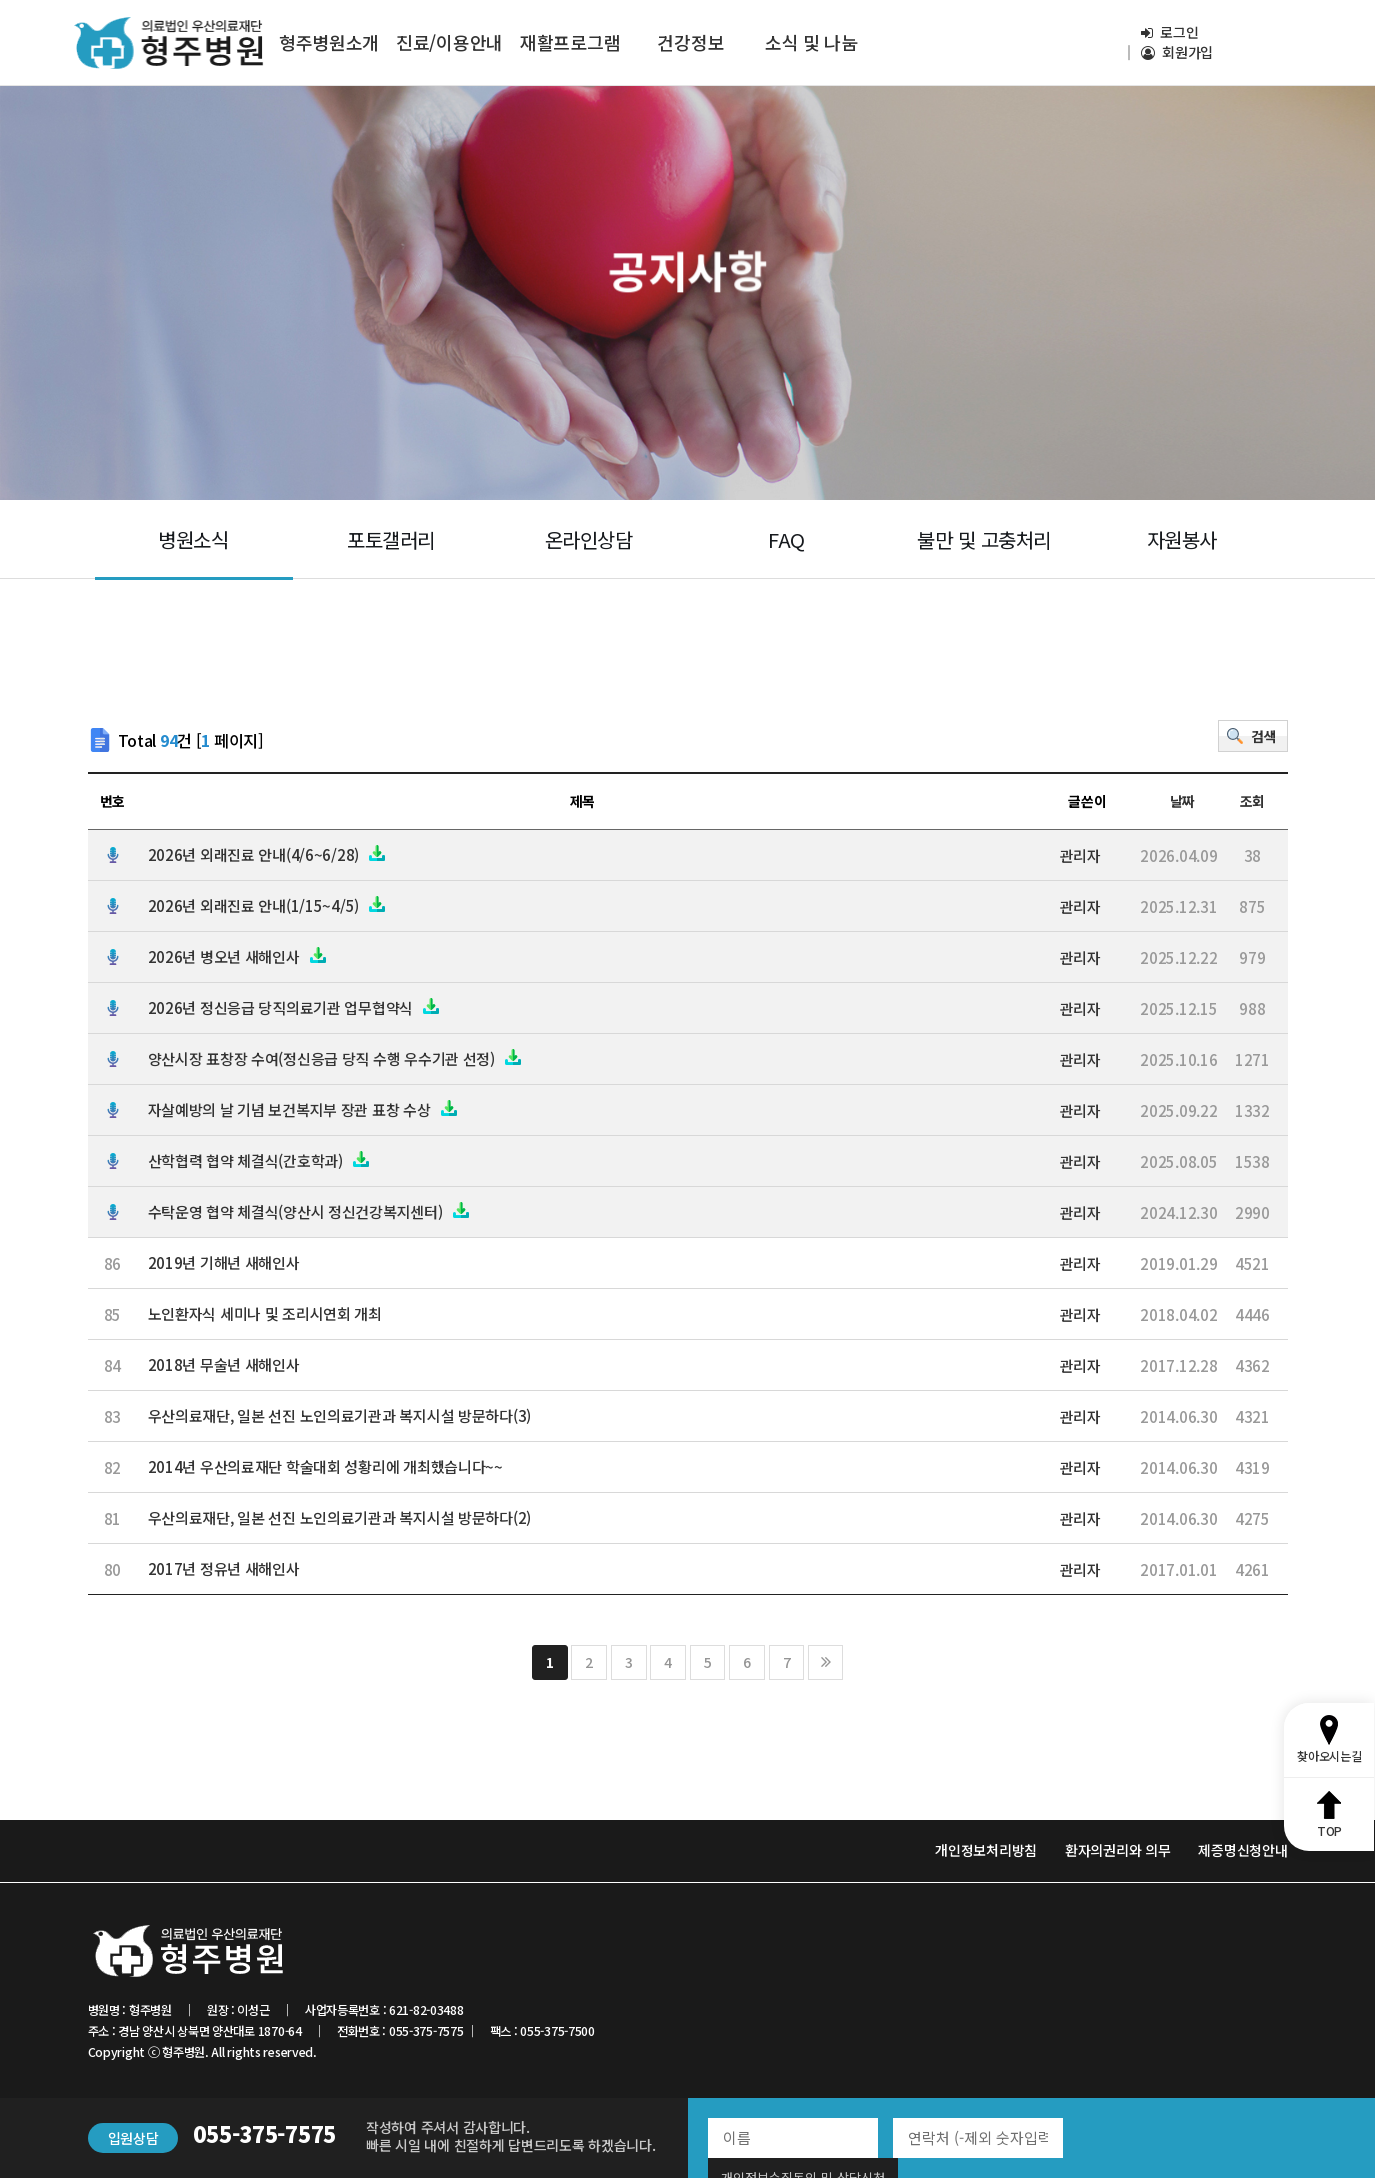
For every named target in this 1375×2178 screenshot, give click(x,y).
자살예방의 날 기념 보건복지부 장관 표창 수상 (303, 1109)
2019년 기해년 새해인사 (224, 1262)
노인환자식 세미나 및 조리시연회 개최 (265, 1313)
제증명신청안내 (1242, 1850)
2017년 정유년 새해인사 (224, 1568)
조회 (1252, 801)
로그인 (1169, 32)
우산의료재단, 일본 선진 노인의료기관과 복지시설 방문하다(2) (339, 1517)
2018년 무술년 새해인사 (224, 1364)
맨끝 (825, 1662)
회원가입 (1177, 52)
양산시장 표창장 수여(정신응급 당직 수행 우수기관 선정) (335, 1058)
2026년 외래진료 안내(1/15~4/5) (268, 905)
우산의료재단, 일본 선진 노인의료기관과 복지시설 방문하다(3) (339, 1415)
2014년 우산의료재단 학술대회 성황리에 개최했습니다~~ (325, 1466)
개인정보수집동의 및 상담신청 (1173, 2137)
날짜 (1182, 801)
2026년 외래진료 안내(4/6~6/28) (268, 854)
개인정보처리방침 (986, 1850)
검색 (1263, 736)
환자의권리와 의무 (1117, 1850)
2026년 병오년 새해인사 (238, 956)
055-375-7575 (264, 2133)
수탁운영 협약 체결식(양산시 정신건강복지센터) (309, 1211)
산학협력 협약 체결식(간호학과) (259, 1160)
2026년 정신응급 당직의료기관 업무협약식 (295, 1007)
